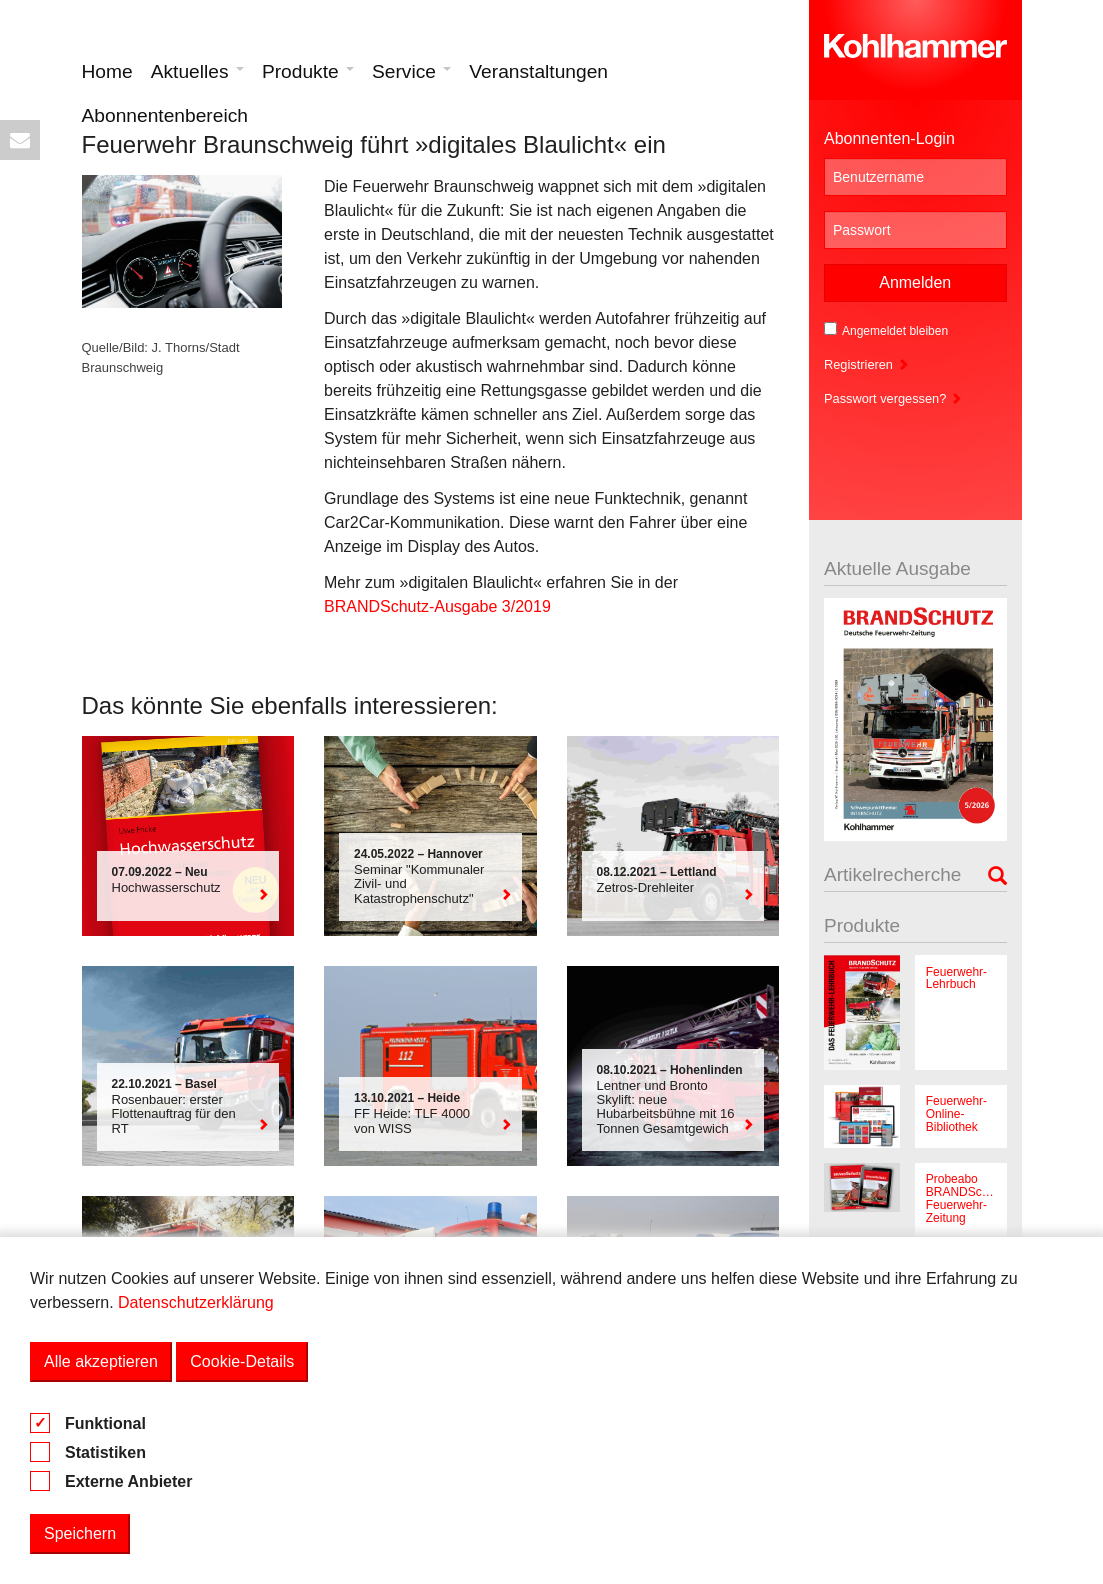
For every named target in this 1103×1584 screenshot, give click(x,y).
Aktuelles (197, 71)
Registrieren (866, 364)
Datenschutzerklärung (196, 1302)
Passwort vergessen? (893, 398)
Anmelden (915, 282)
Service (411, 71)
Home (107, 71)
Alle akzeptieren (101, 1361)
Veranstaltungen (538, 71)
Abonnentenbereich (165, 115)
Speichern (80, 1533)
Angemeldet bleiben (886, 330)
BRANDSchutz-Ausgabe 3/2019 (437, 606)
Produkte (308, 71)
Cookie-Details (242, 1361)
